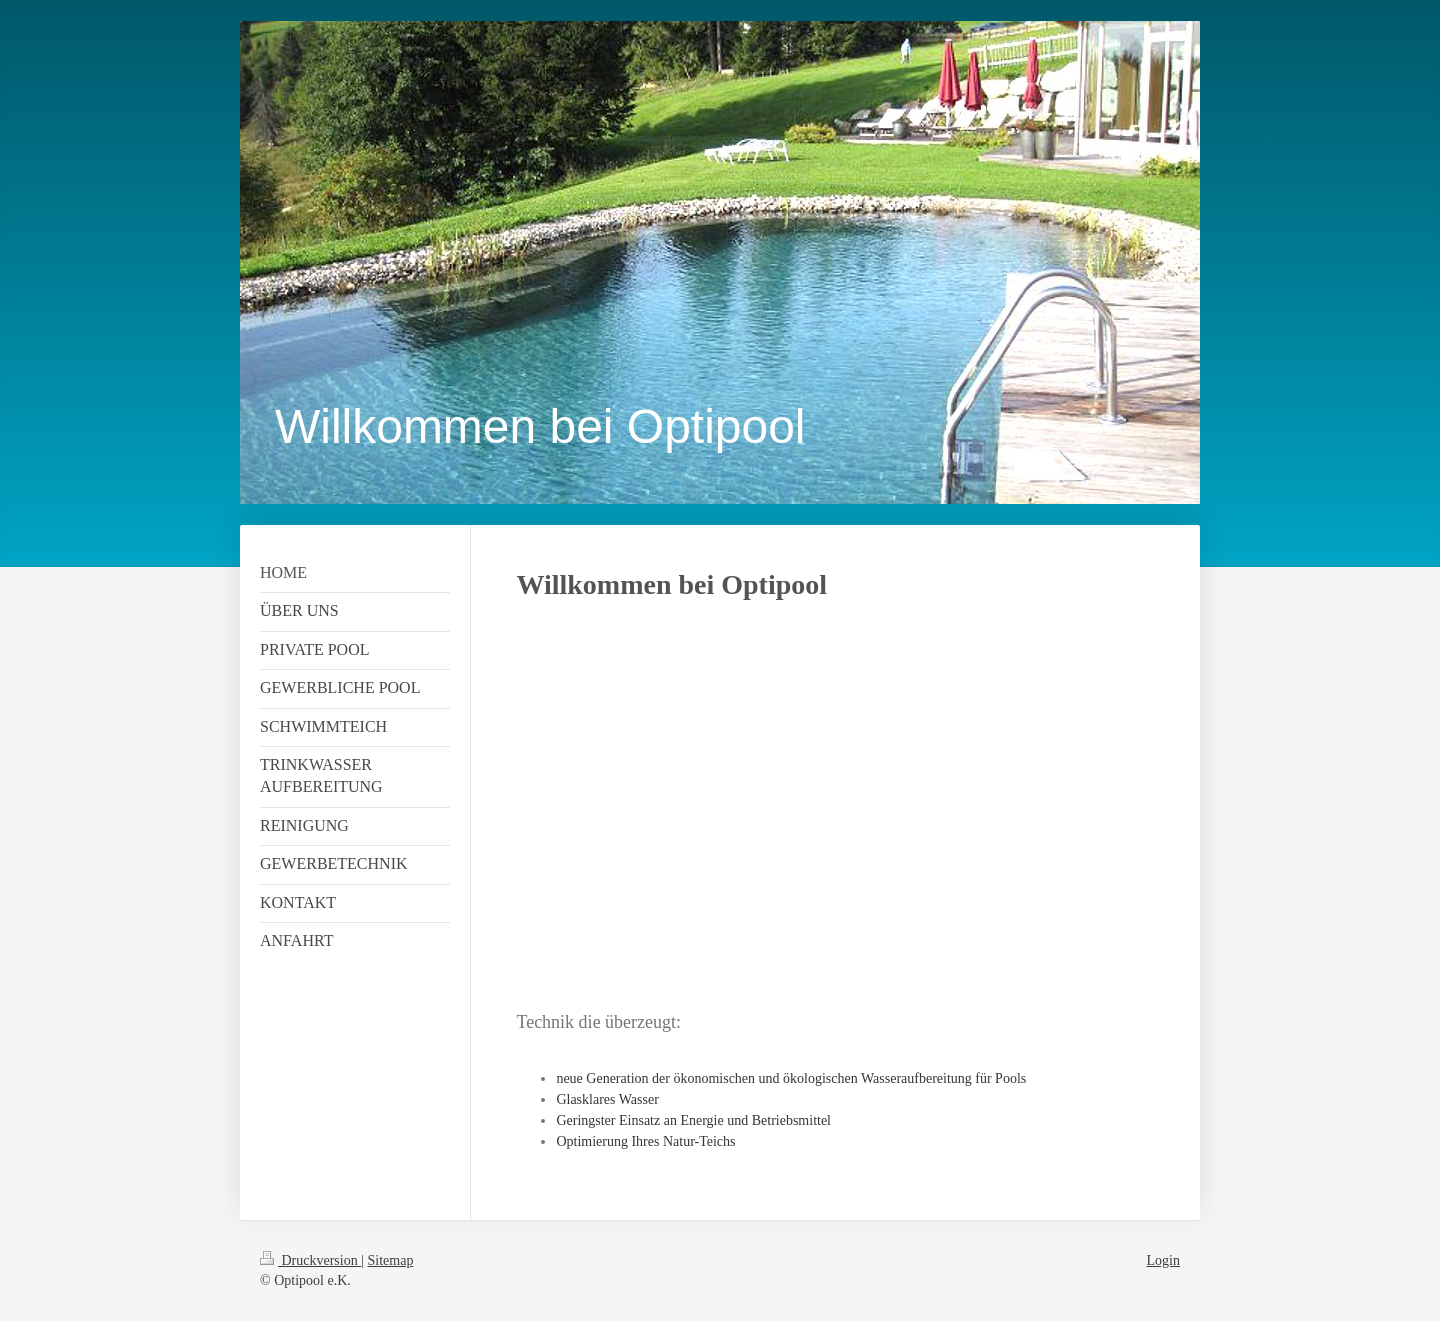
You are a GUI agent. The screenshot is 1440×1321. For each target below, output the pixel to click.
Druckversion (310, 1260)
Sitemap (391, 1260)
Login (1163, 1260)
